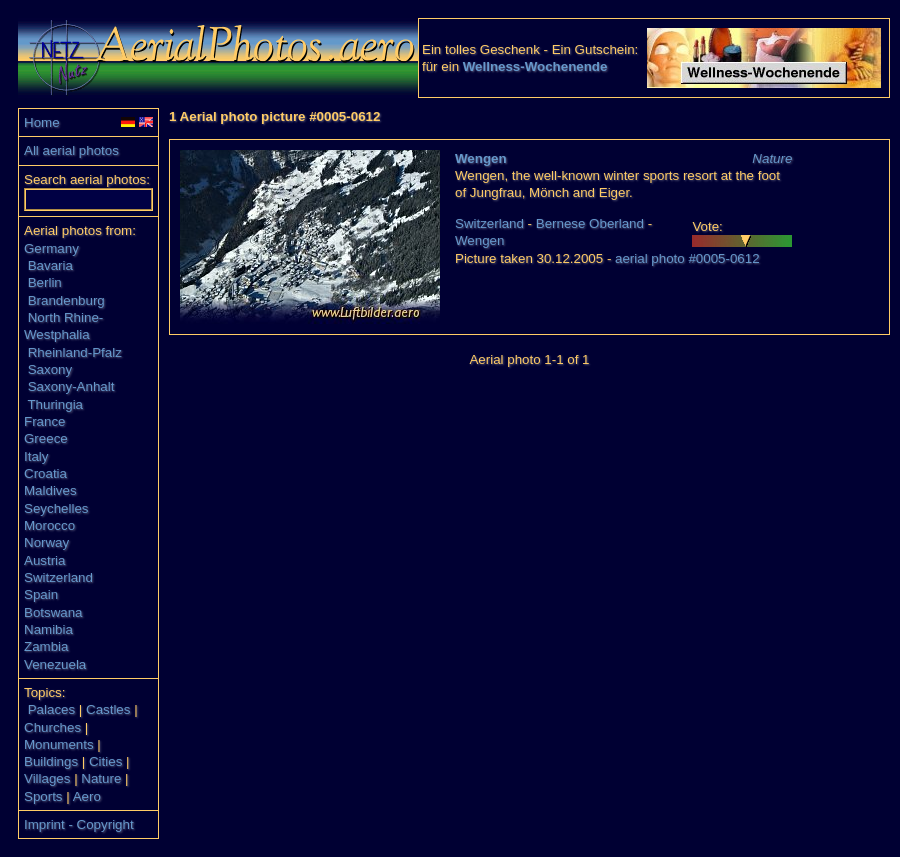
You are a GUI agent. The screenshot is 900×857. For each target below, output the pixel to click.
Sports (43, 796)
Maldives (50, 490)
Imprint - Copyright (79, 824)
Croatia (45, 473)
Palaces (51, 709)
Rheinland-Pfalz (75, 352)
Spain (41, 594)
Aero (87, 796)
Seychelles (56, 508)
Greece (46, 438)
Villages (47, 778)
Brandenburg (66, 300)
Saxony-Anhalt (71, 386)
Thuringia (55, 404)
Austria (44, 560)
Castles (108, 709)
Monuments (59, 744)
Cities (105, 761)
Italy (36, 456)
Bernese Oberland (590, 223)
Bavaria (50, 265)
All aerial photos (71, 150)
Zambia (46, 646)
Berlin (45, 282)
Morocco (49, 525)
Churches (52, 727)
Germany (51, 248)
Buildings (51, 761)
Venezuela (55, 664)
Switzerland (58, 577)
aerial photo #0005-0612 (687, 258)
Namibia (48, 629)
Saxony (50, 369)
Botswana (53, 612)
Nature (101, 778)
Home (42, 122)
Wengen (481, 158)
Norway (46, 542)
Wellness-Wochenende (535, 66)
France (44, 421)
